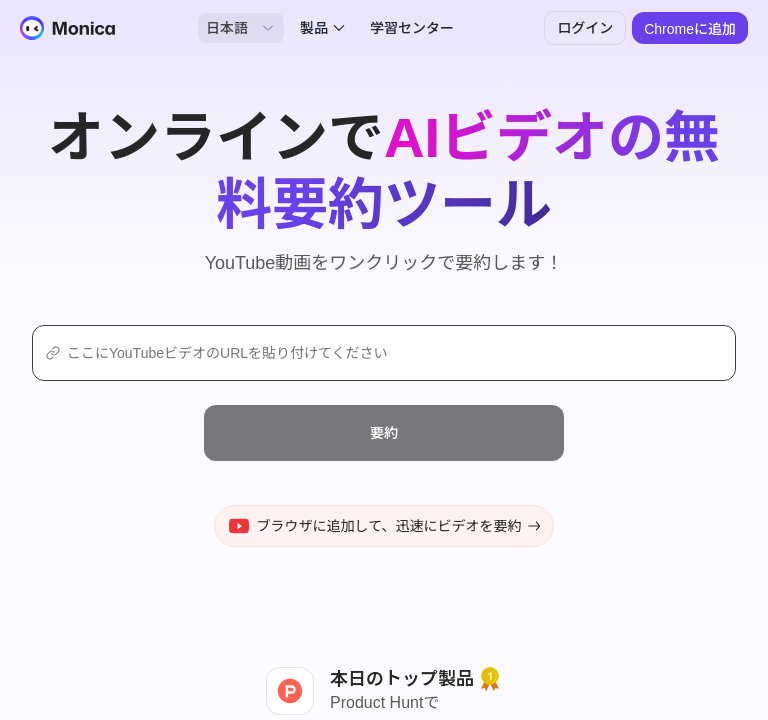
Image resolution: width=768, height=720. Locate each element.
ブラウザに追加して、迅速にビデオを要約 (384, 526)
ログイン (585, 28)
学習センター (412, 28)
